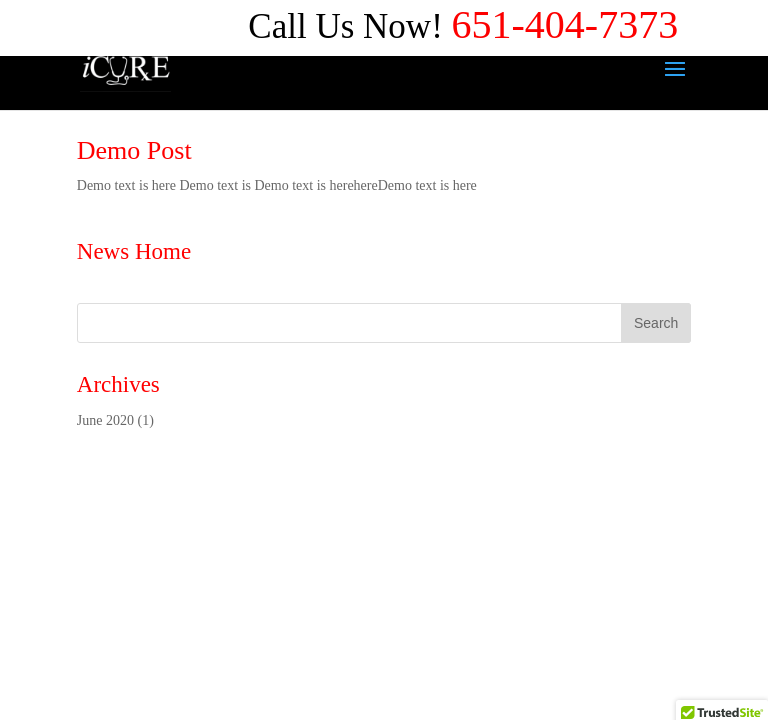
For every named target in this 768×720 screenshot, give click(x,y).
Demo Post (134, 150)
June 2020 (105, 420)
